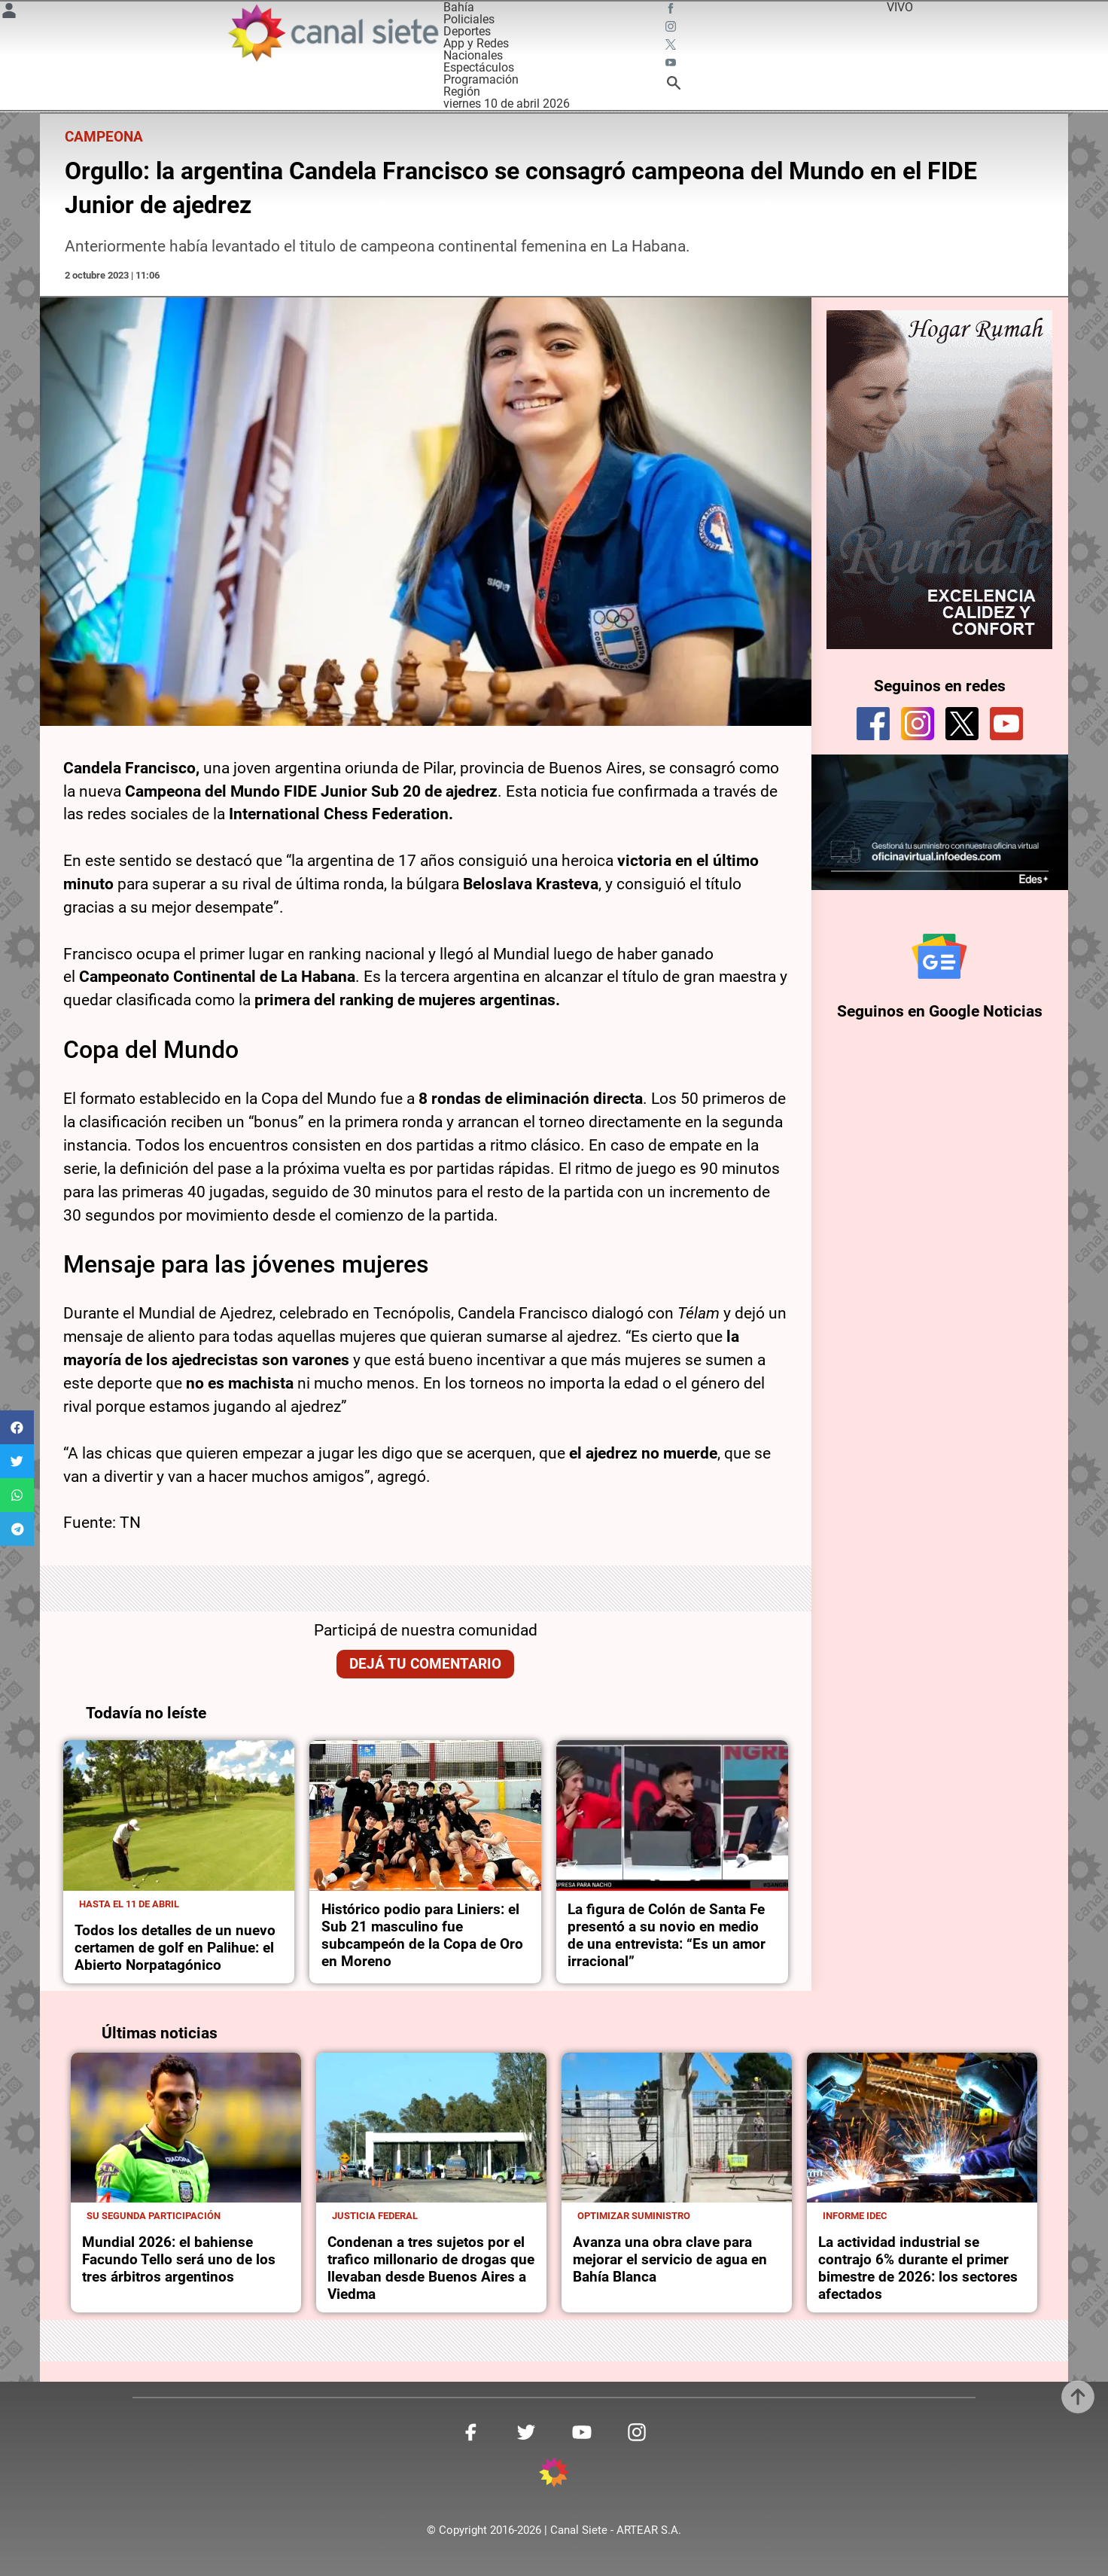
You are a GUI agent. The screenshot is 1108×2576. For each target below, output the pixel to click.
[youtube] (1006, 724)
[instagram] (917, 724)
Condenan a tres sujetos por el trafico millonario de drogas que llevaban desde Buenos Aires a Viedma (430, 2268)
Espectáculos (478, 67)
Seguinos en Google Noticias (940, 1011)
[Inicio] (332, 33)
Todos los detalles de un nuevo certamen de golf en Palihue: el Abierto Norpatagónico (175, 1948)
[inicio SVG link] (554, 2474)
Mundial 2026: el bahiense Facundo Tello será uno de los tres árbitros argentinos (178, 2259)
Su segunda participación (154, 2215)
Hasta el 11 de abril (129, 1904)
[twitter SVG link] (672, 47)
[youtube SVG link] (672, 65)
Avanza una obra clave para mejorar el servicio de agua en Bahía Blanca (670, 2259)
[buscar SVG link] (674, 85)
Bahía (458, 7)
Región (461, 91)
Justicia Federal (375, 2215)
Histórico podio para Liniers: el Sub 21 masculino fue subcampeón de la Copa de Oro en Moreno (422, 1935)
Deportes (467, 31)
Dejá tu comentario (425, 1663)
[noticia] (179, 1815)
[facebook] (873, 724)
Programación (481, 79)
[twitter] (962, 724)
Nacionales (473, 55)
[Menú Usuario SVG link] (9, 13)
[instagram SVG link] (672, 29)
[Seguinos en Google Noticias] (939, 956)
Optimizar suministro (633, 2215)
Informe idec (855, 2215)
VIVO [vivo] (900, 7)
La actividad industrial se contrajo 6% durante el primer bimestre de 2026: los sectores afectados (918, 2268)
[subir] (1078, 2397)
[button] (17, 1427)
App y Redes (476, 43)
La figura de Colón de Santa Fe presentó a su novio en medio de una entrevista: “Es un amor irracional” (667, 1935)
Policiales (469, 19)
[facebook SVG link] (672, 11)
